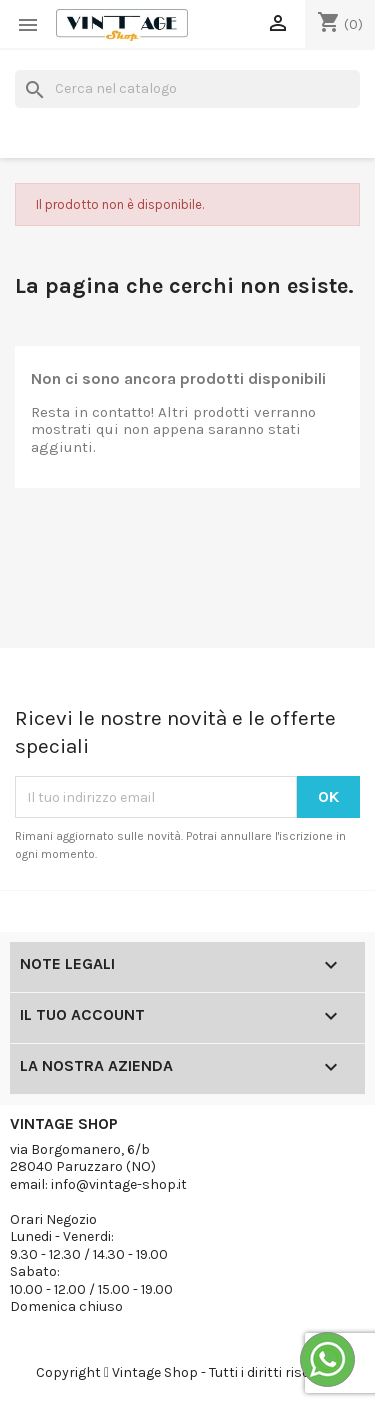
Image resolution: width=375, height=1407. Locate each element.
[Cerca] (187, 89)
